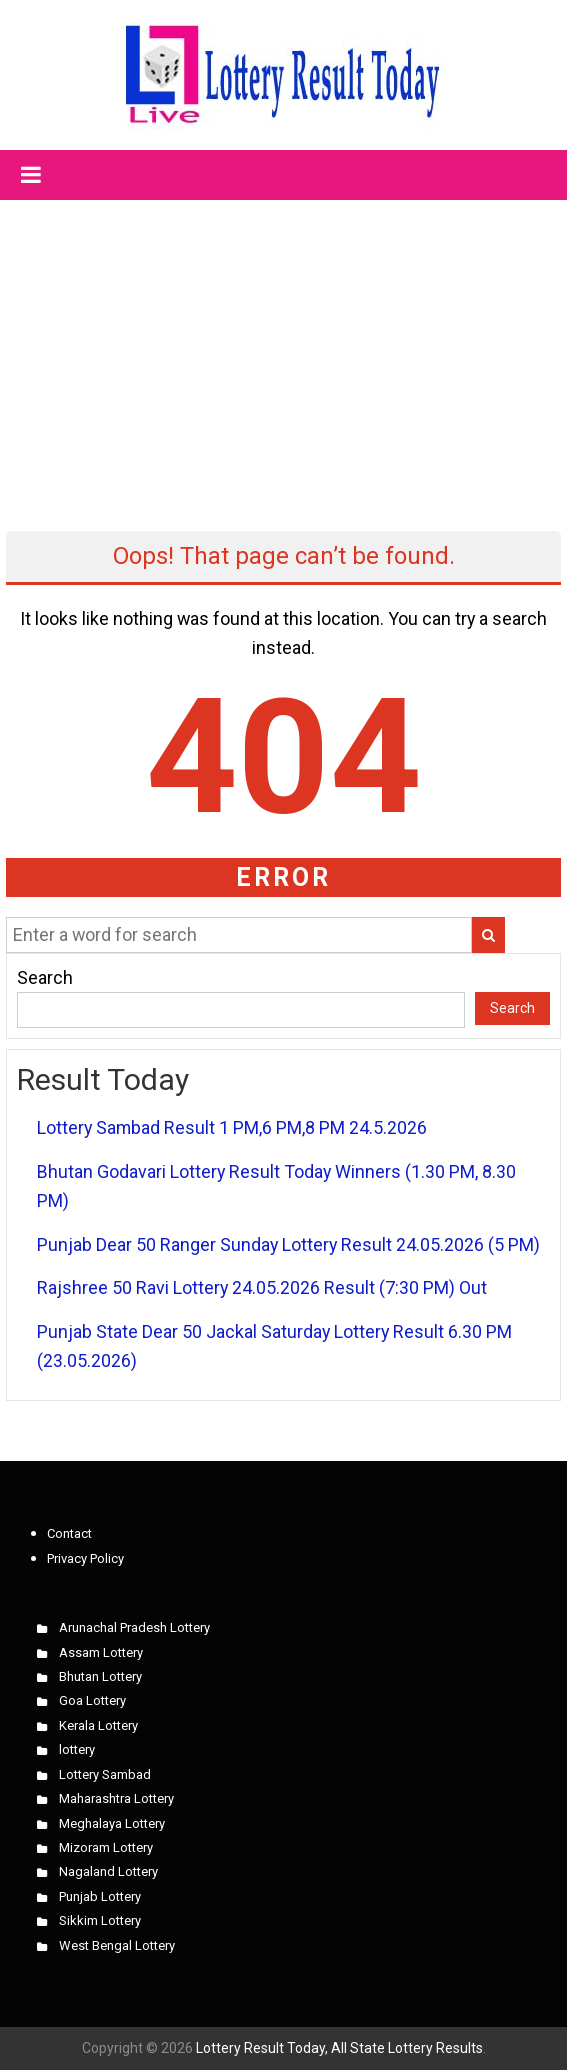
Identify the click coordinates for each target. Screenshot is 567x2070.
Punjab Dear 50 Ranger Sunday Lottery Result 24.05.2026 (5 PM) (288, 1244)
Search (45, 977)
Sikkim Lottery (100, 1920)
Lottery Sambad (105, 1774)
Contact (69, 1533)
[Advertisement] (284, 348)
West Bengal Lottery (117, 1945)
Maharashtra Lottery (116, 1798)
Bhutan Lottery (100, 1676)
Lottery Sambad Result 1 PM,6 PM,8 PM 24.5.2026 (232, 1127)
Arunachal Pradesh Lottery (134, 1627)
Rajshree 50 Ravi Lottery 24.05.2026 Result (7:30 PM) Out (262, 1287)
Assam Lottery (101, 1652)
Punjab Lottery (100, 1896)
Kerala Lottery (98, 1725)
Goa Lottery (92, 1700)
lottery (77, 1749)
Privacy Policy (85, 1558)
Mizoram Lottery (106, 1847)
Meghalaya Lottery (112, 1823)
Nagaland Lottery (108, 1871)
